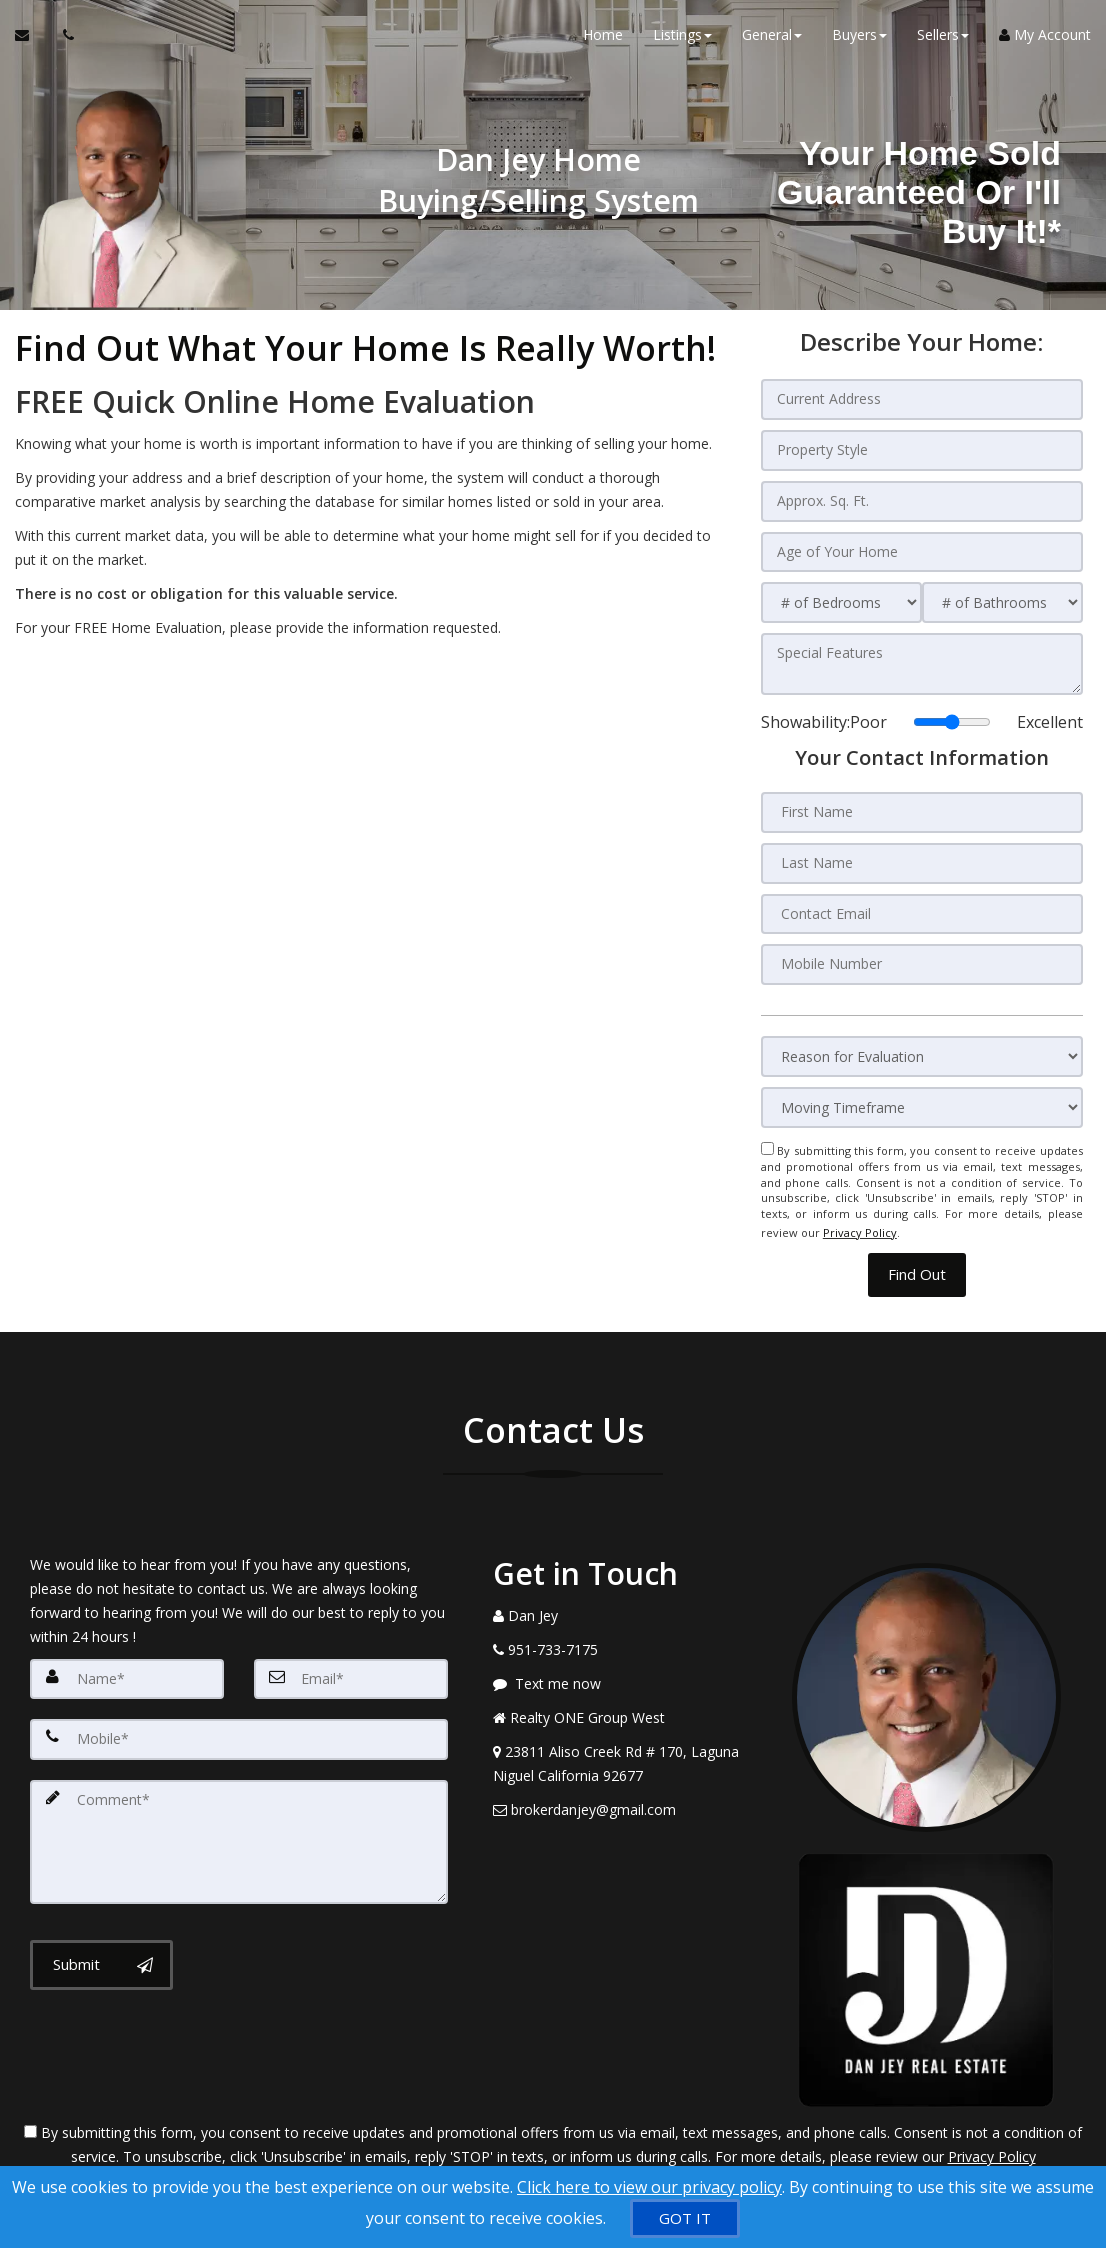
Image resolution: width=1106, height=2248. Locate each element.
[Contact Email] (922, 908)
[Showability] (952, 718)
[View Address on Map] (627, 1750)
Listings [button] (682, 39)
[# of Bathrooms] (1002, 599)
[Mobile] (239, 1725)
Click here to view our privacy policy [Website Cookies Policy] (649, 2187)
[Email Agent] (31, 40)
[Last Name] (922, 858)
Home (603, 39)
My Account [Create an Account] (1045, 39)
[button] (917, 1261)
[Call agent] (63, 40)
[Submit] (101, 1946)
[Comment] (239, 1825)
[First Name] (922, 808)
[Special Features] (922, 660)
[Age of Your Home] (922, 549)
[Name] (127, 1665)
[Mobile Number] (922, 958)
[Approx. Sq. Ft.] (922, 499)
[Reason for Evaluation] (922, 1049)
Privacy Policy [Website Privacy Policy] (860, 1221)
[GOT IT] (685, 2218)
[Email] (351, 1665)
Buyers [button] (859, 39)
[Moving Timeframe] (922, 1100)
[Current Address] (922, 399)
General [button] (772, 39)
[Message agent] (627, 1670)
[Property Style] (922, 449)
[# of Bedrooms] (841, 599)
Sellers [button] (943, 39)
